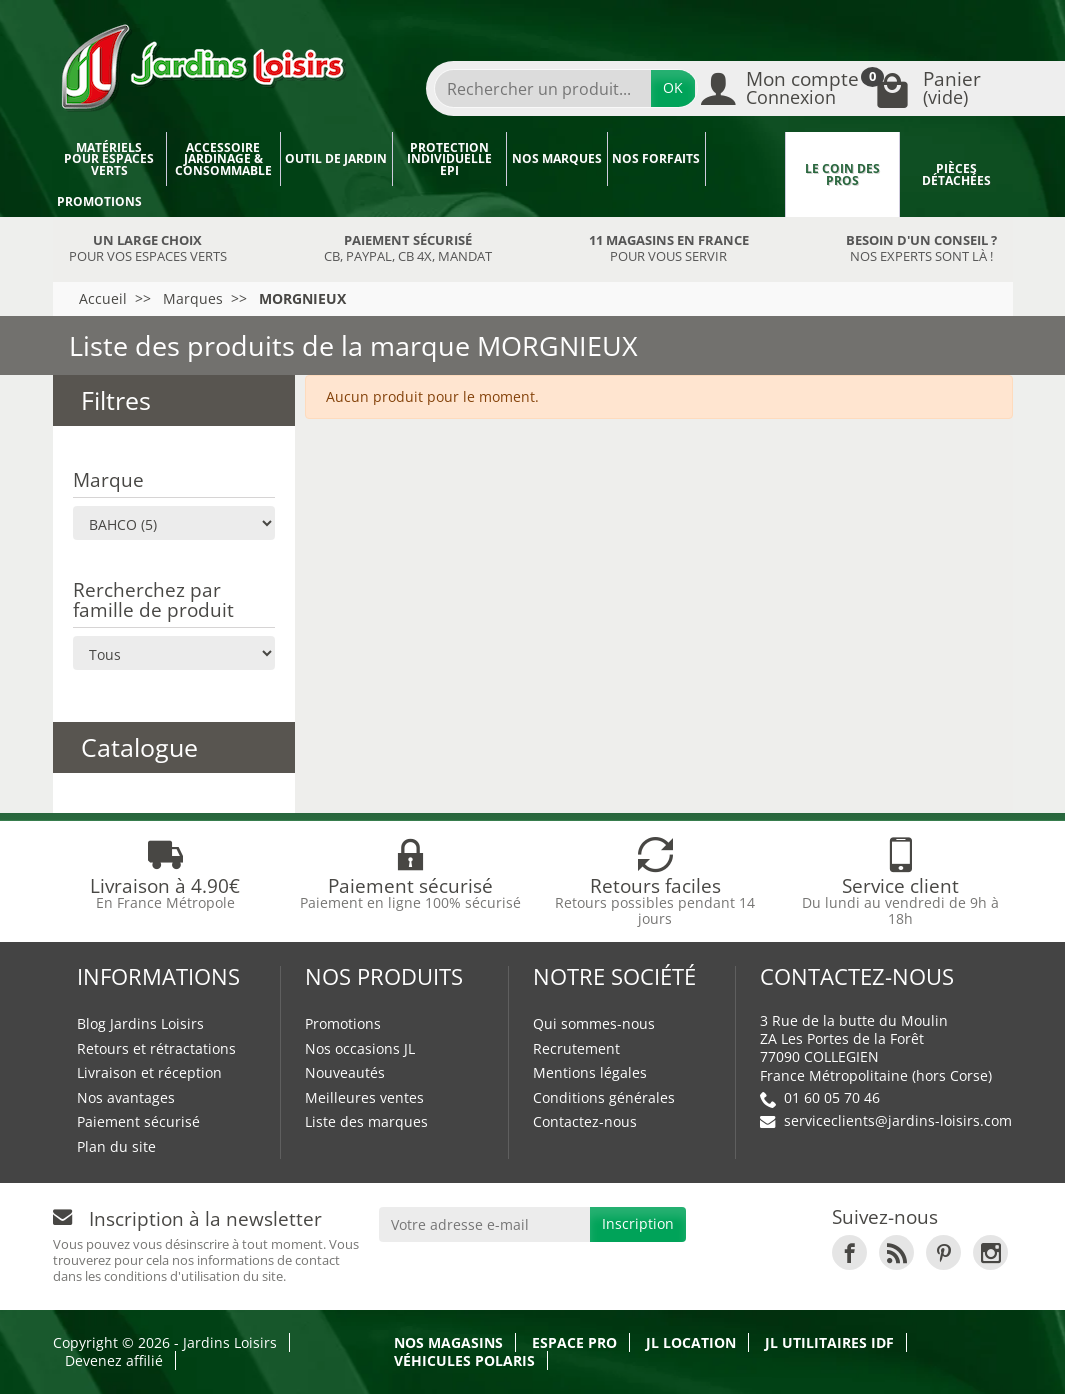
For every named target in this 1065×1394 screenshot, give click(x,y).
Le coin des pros (842, 174)
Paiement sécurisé (138, 1121)
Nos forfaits (656, 158)
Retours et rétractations (156, 1048)
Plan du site (116, 1146)
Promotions (99, 201)
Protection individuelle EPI (449, 159)
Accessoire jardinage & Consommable (223, 159)
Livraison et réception (149, 1072)
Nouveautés (345, 1072)
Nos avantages (126, 1097)
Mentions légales (590, 1072)
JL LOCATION (691, 1342)
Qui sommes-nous (594, 1023)
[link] (849, 1252)
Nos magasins (448, 1342)
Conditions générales (604, 1097)
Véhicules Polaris (464, 1360)
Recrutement (576, 1048)
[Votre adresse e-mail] (484, 1224)
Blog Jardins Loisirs (140, 1023)
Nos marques (557, 158)
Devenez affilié (114, 1360)
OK (673, 87)
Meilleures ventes (364, 1097)
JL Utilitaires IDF (829, 1342)
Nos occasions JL (360, 1048)
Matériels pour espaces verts (109, 159)
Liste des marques (366, 1121)
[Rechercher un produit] (543, 88)
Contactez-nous (585, 1121)
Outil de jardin (336, 158)
